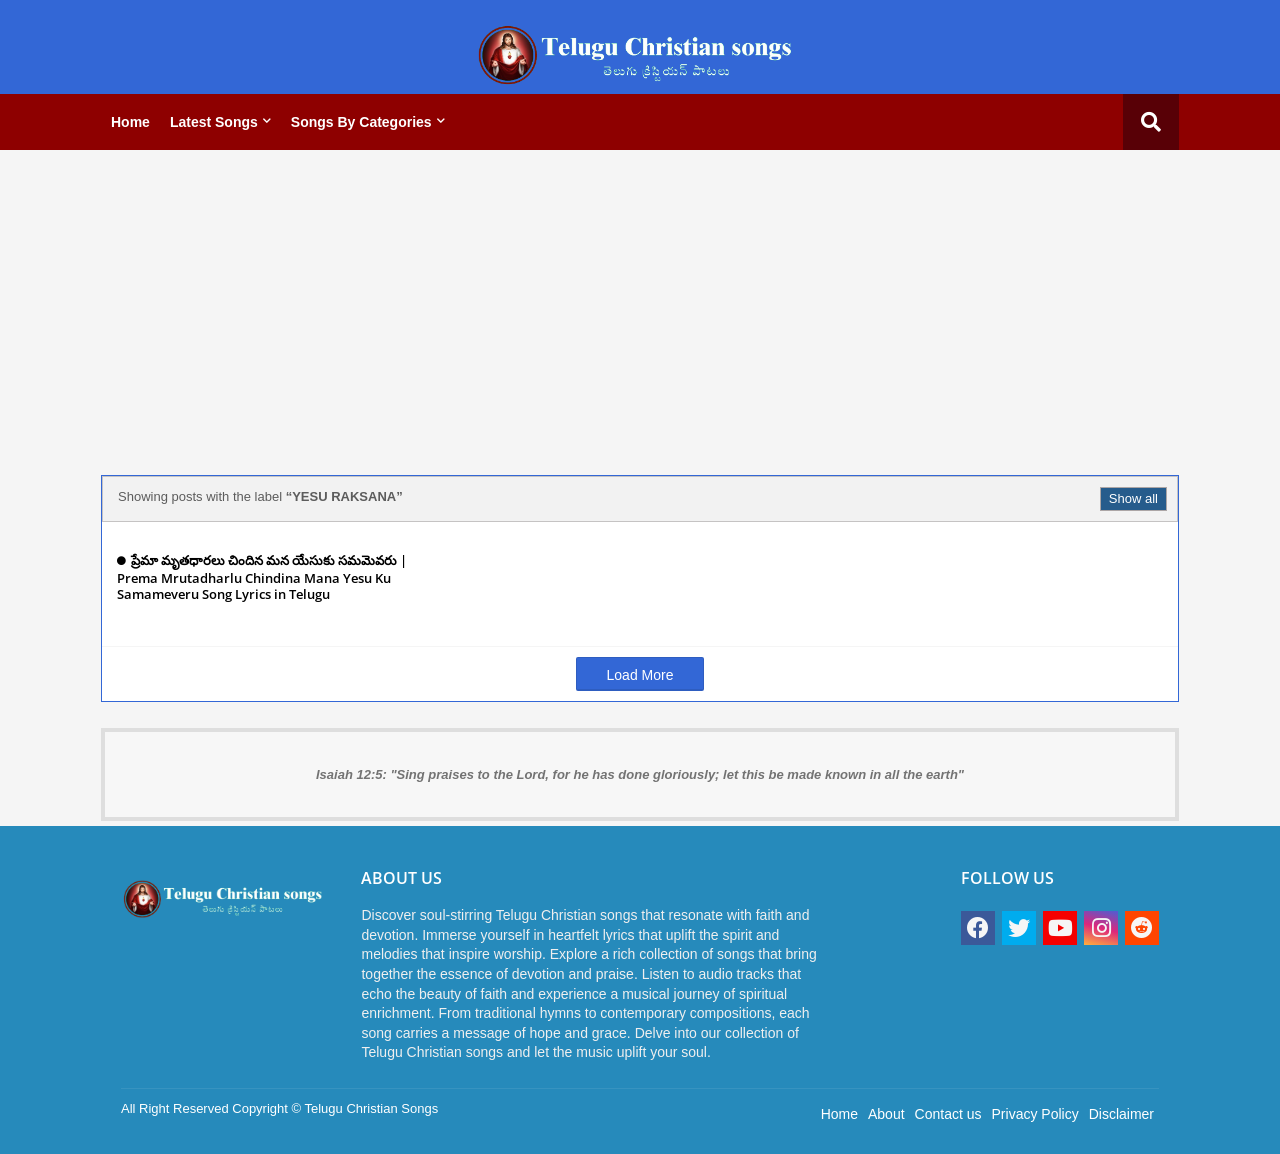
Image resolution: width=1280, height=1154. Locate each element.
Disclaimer (1121, 1114)
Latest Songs (214, 122)
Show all (1133, 498)
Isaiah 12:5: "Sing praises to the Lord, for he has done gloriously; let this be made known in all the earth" (640, 774)
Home (130, 122)
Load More (640, 675)
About (886, 1114)
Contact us (948, 1114)
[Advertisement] (640, 305)
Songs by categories (361, 122)
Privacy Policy (1035, 1114)
